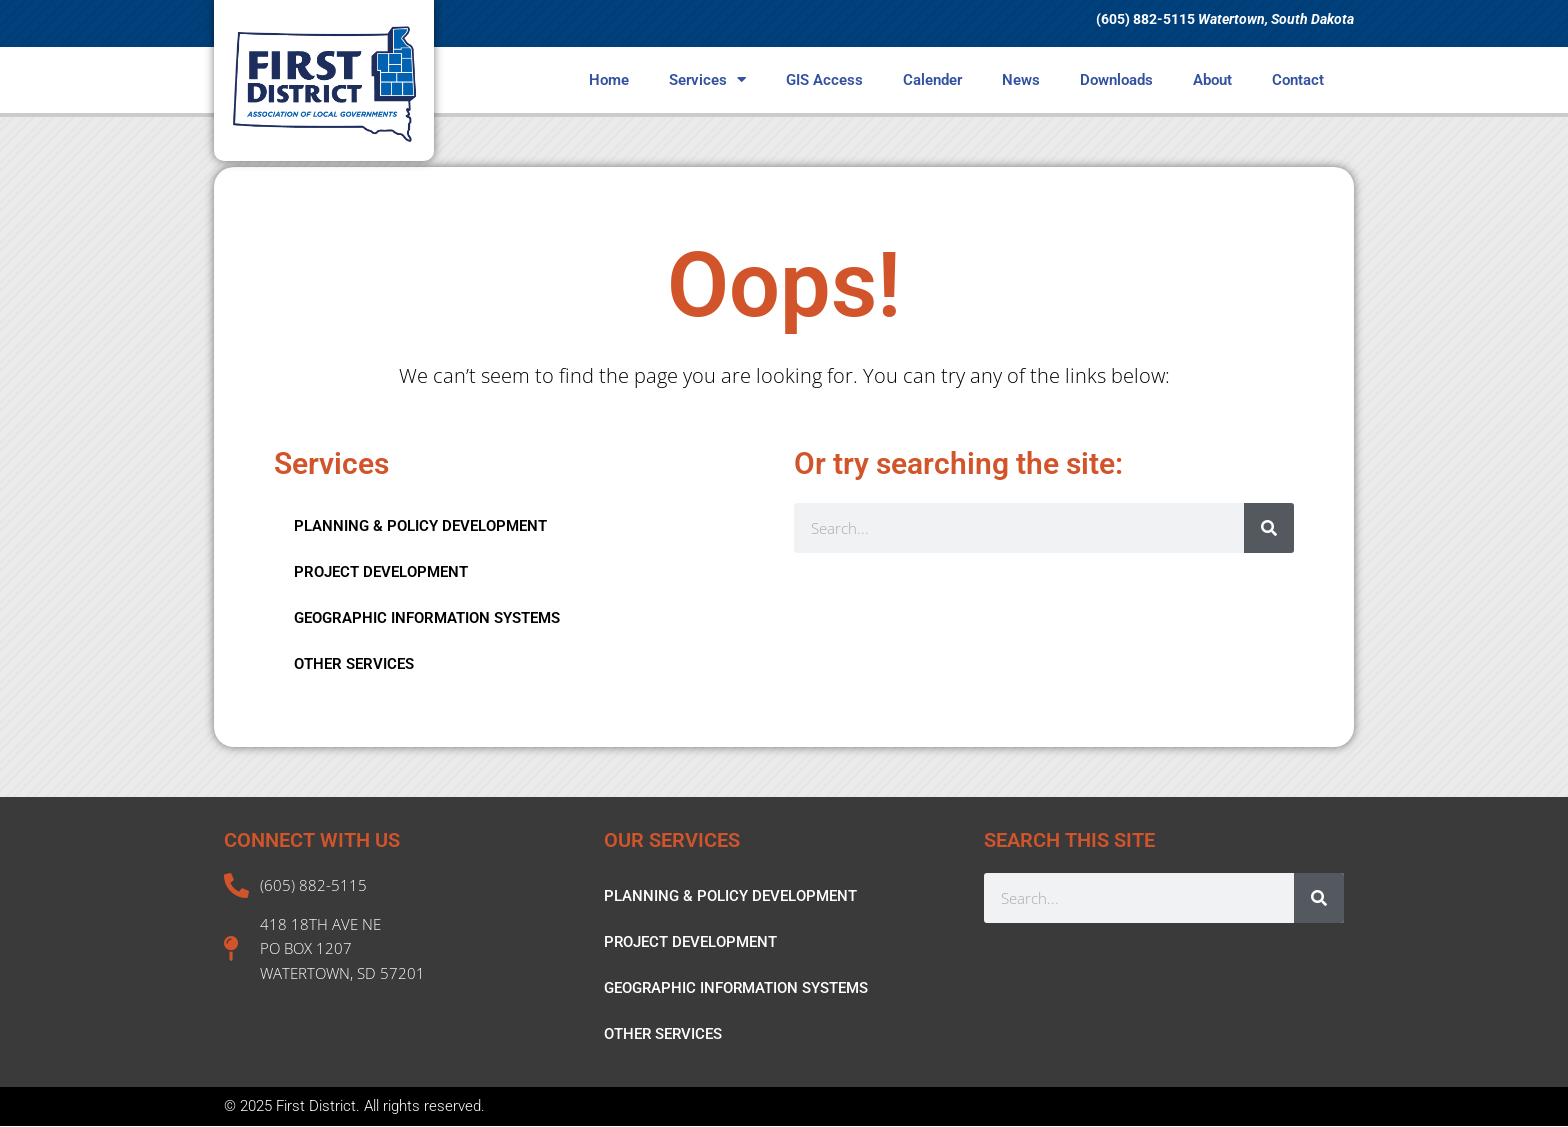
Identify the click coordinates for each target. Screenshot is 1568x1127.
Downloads (1116, 80)
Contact (1298, 80)
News (1021, 80)
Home (609, 80)
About (1212, 80)
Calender (932, 80)
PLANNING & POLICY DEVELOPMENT (420, 526)
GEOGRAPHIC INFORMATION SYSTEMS (427, 618)
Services (707, 79)
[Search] (1269, 528)
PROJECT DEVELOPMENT (381, 572)
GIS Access (824, 80)
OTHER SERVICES (354, 664)
